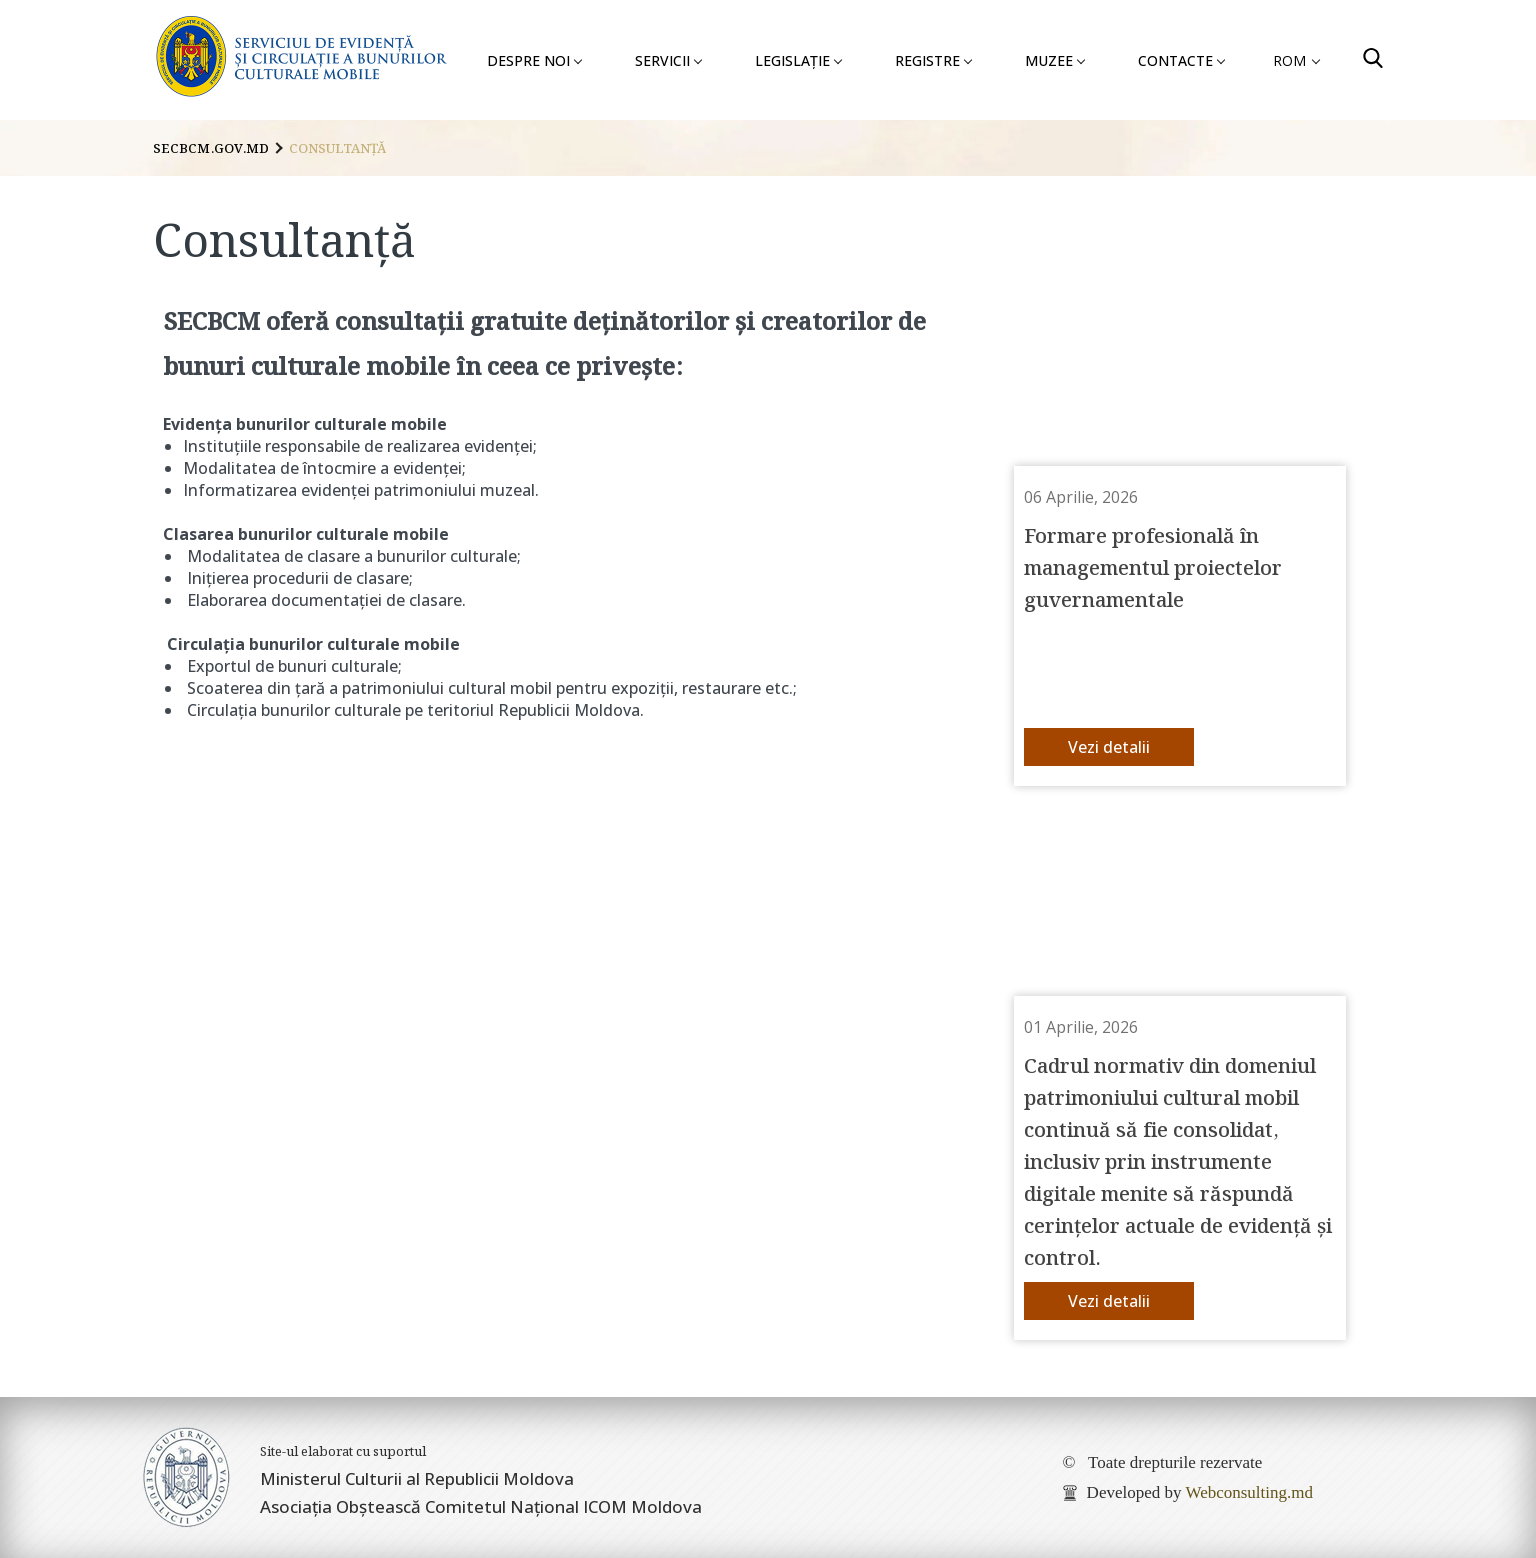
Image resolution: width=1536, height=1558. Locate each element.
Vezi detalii (1109, 747)
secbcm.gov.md (211, 147)
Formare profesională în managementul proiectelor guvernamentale (1153, 565)
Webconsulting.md (1249, 1492)
